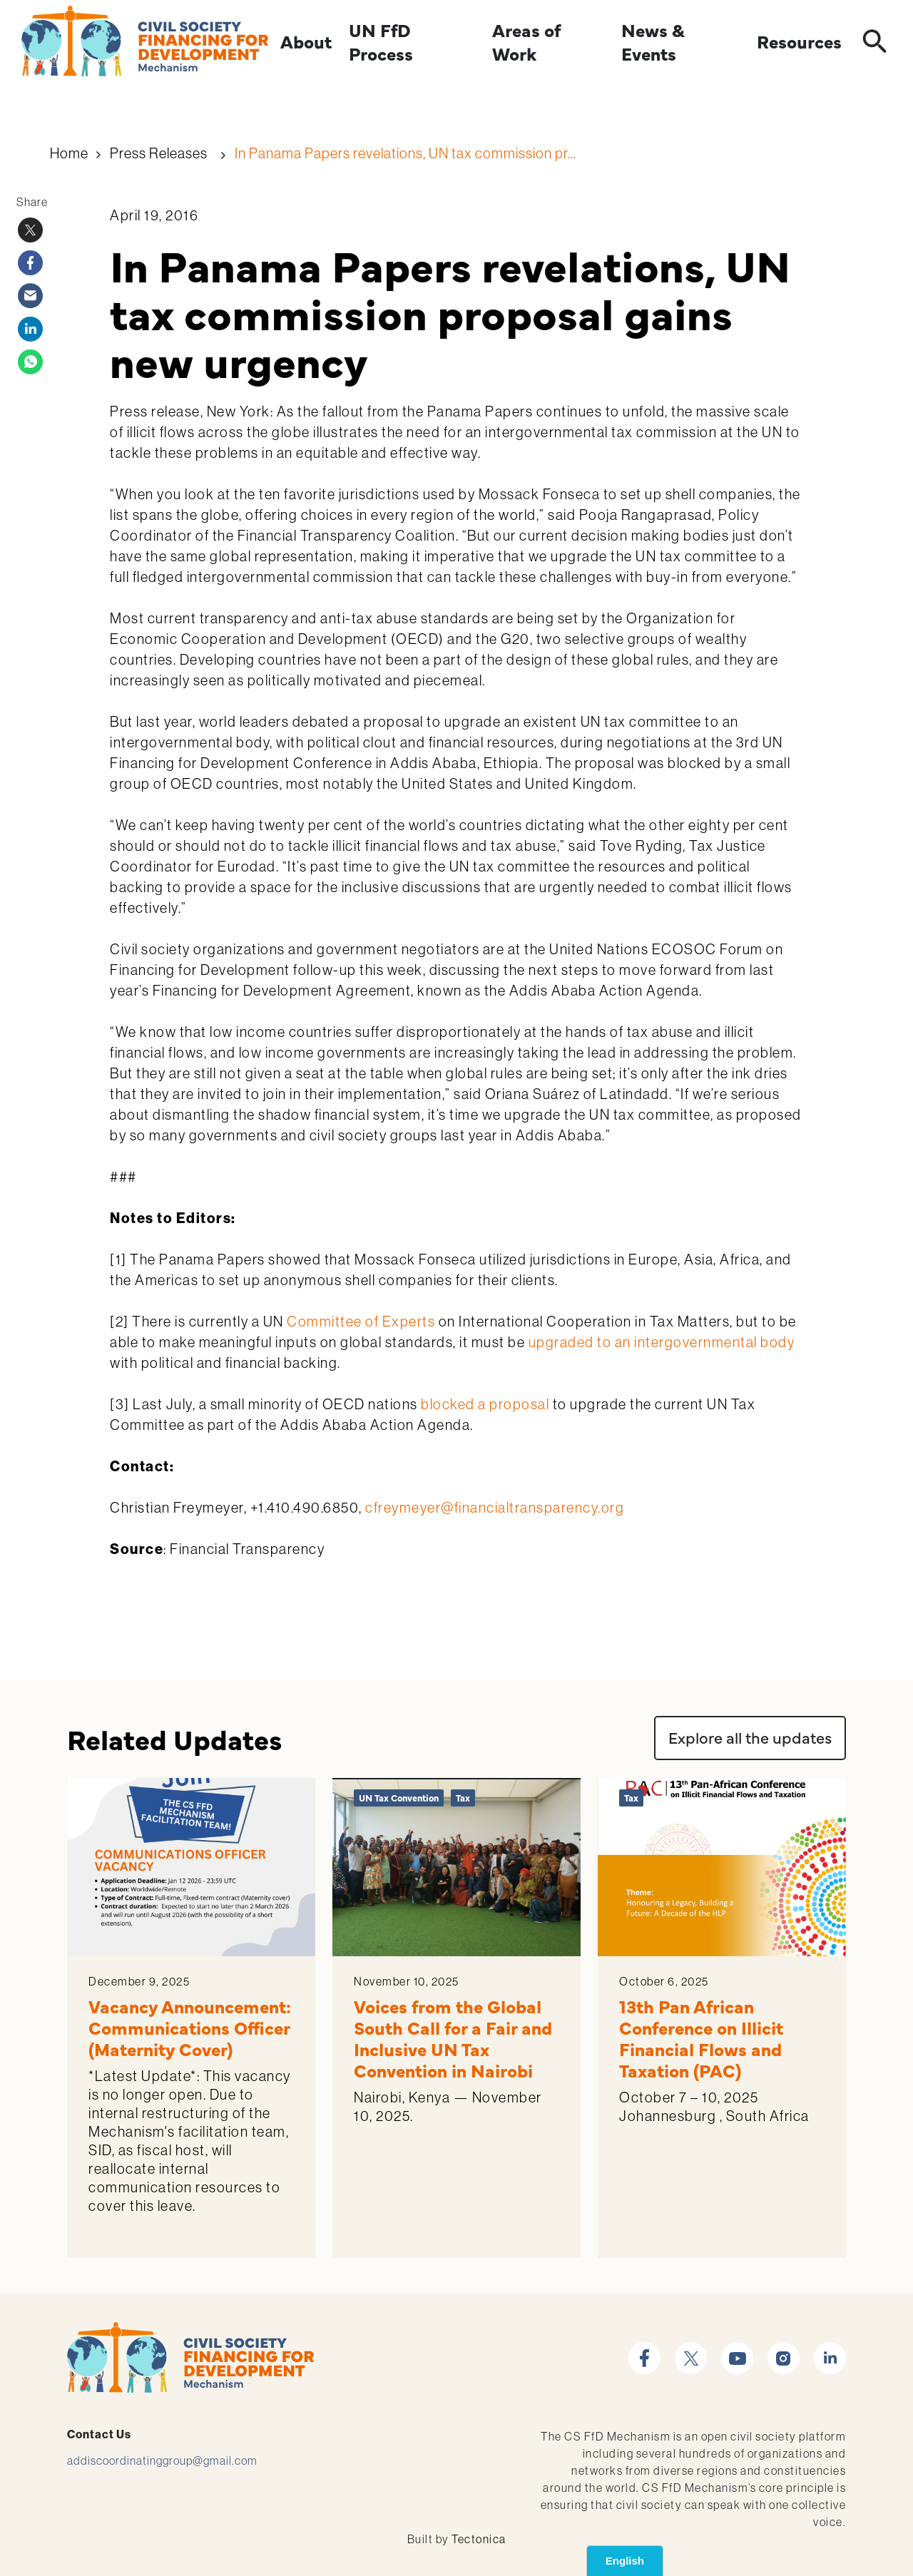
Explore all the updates (750, 1737)
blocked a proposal (485, 1404)
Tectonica (479, 2538)
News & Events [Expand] (652, 42)
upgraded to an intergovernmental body (662, 1342)
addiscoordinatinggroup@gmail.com (162, 2460)
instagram (783, 2350)
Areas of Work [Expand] (526, 42)
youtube (737, 2350)
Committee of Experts (361, 1321)
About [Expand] (306, 41)
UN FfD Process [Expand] (381, 42)
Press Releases (159, 153)
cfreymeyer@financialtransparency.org (494, 1508)
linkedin (830, 2350)
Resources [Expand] (799, 41)
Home (69, 153)
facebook (644, 2350)
